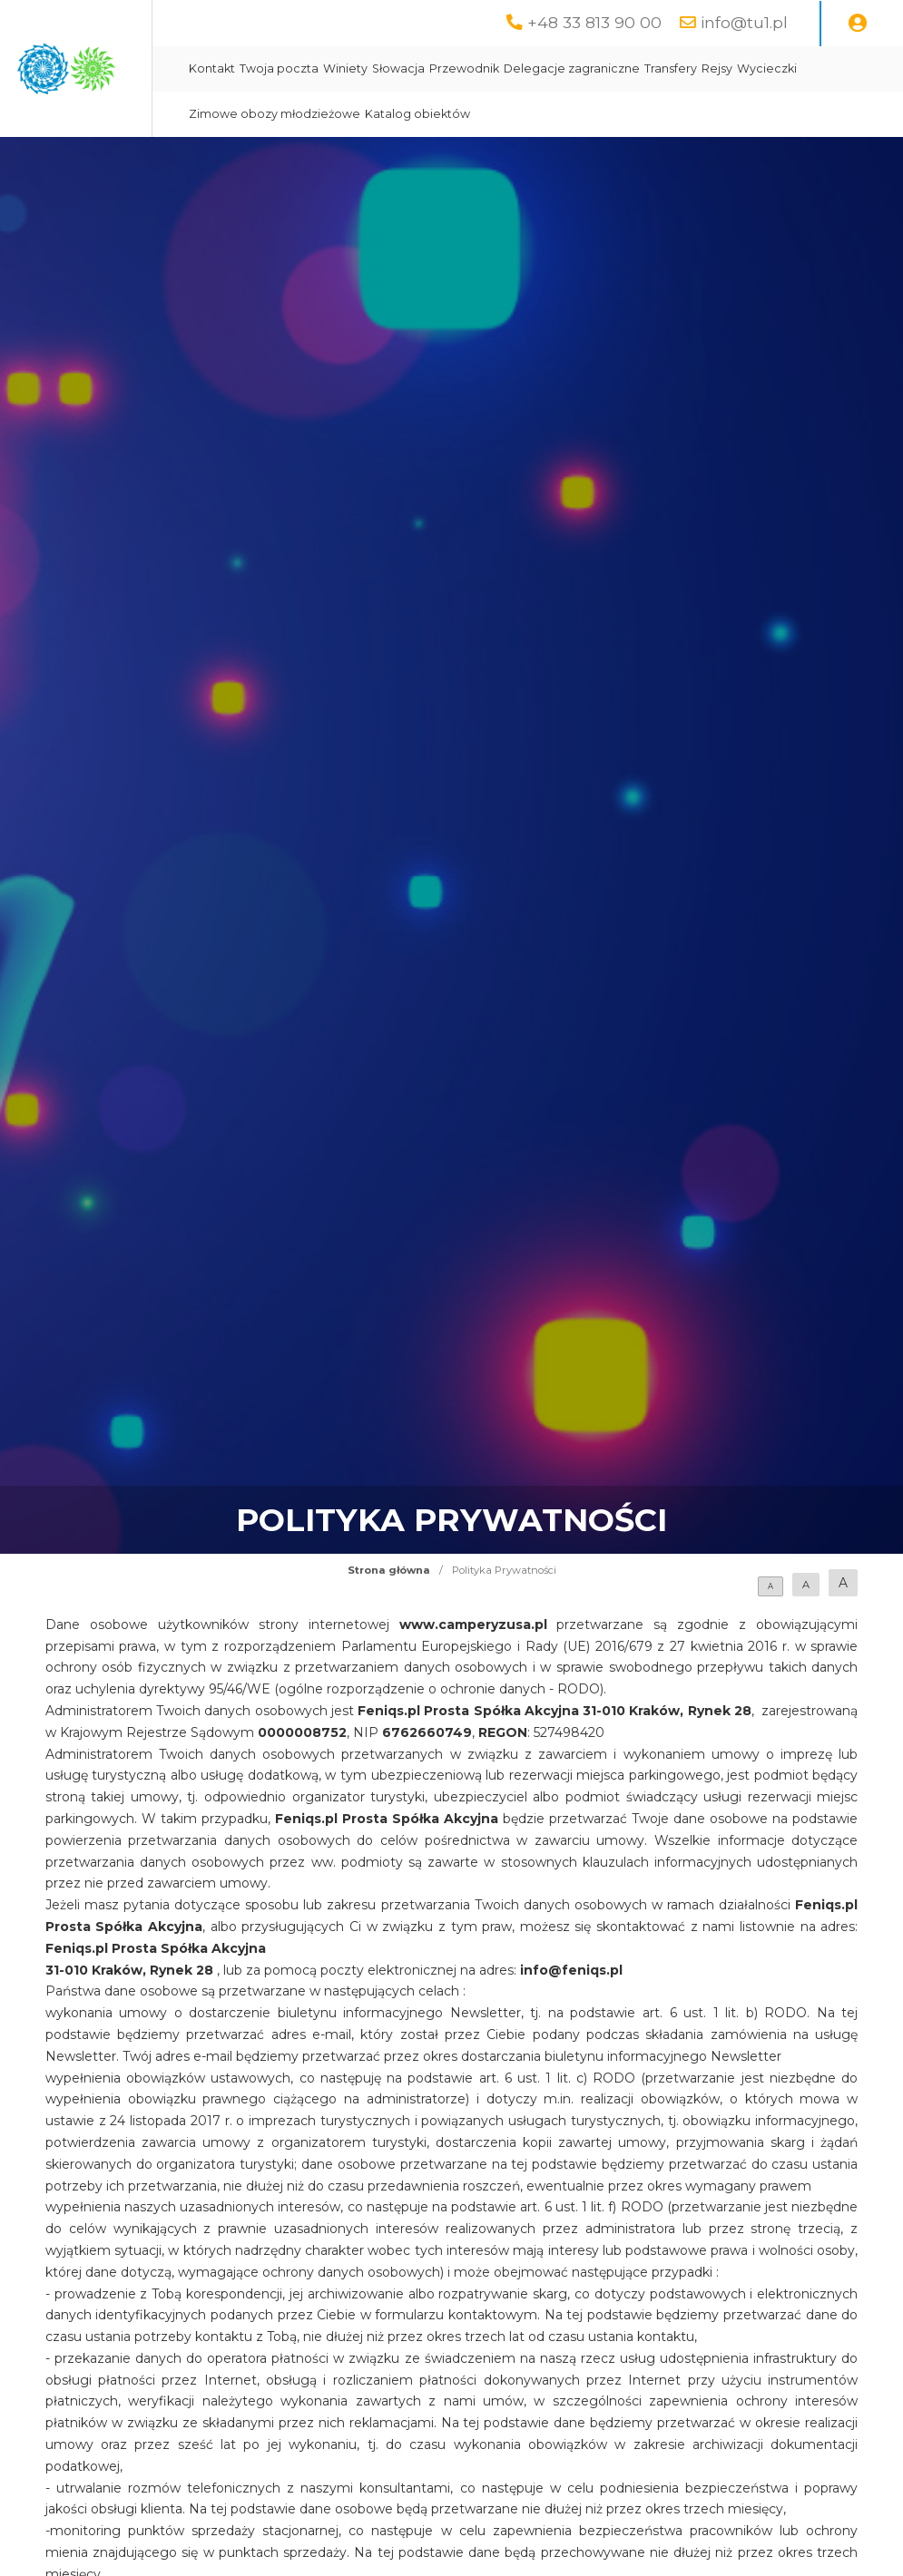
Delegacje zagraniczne (747, 68)
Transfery (846, 68)
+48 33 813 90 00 (594, 22)
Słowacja (573, 68)
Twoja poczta (454, 68)
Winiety (520, 68)
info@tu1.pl (744, 22)
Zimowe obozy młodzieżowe (549, 114)
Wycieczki (429, 114)
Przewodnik (639, 68)
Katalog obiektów (692, 114)
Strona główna (389, 1570)
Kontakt (387, 68)
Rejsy (379, 114)
